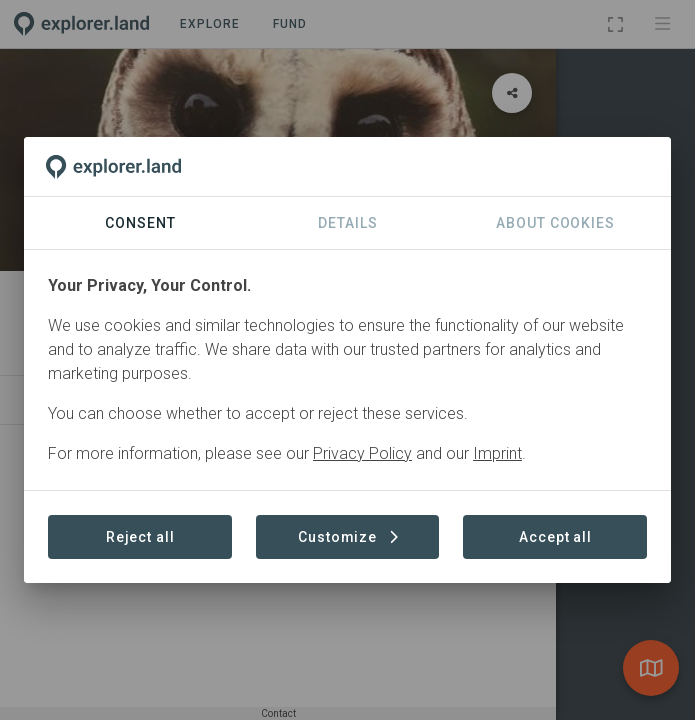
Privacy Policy (362, 453)
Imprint (497, 453)
